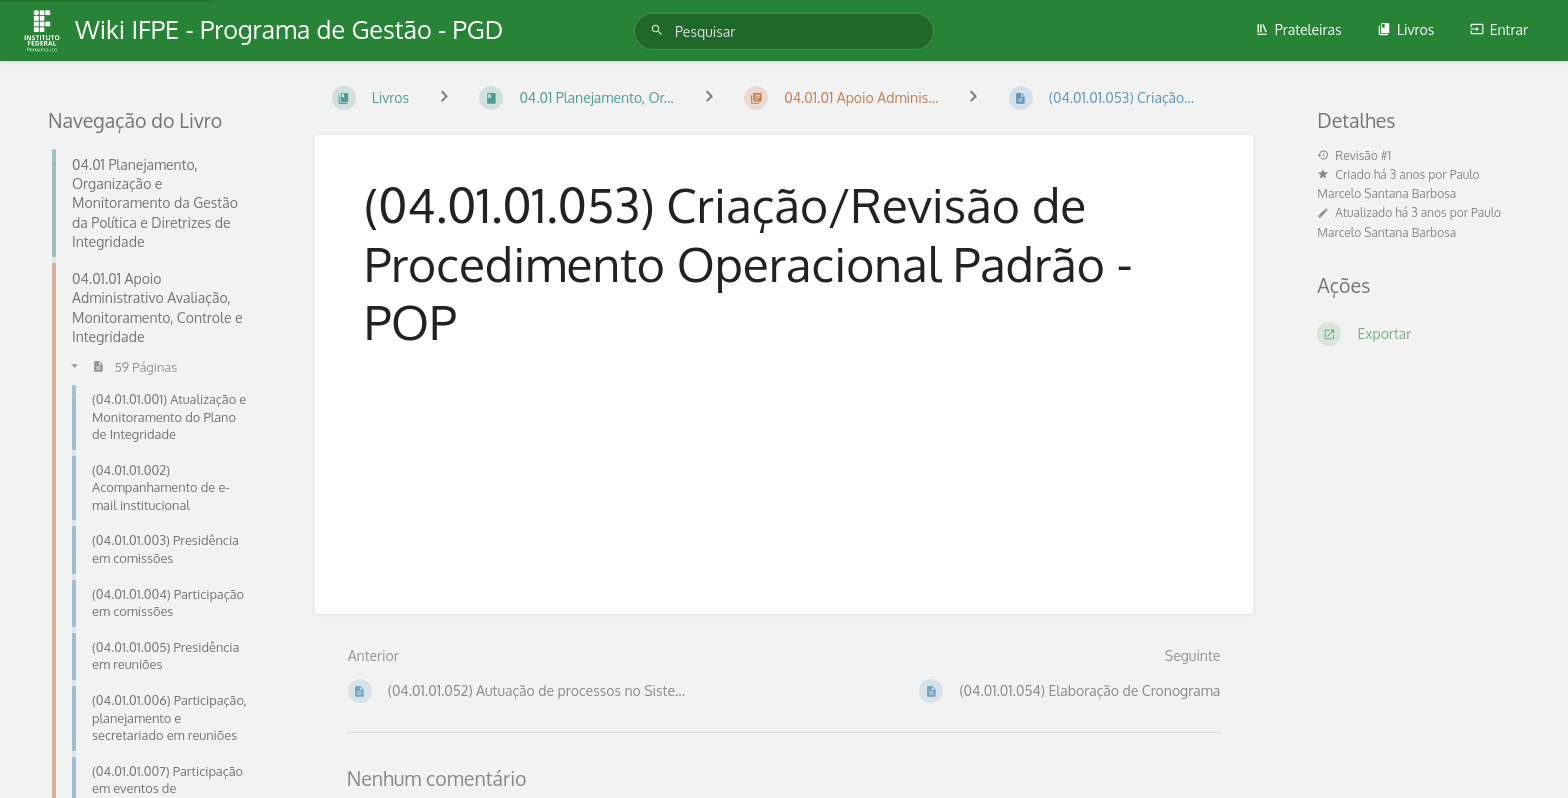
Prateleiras (1298, 29)
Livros (1405, 29)
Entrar (1499, 29)
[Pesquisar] (660, 30)
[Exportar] (1418, 334)
